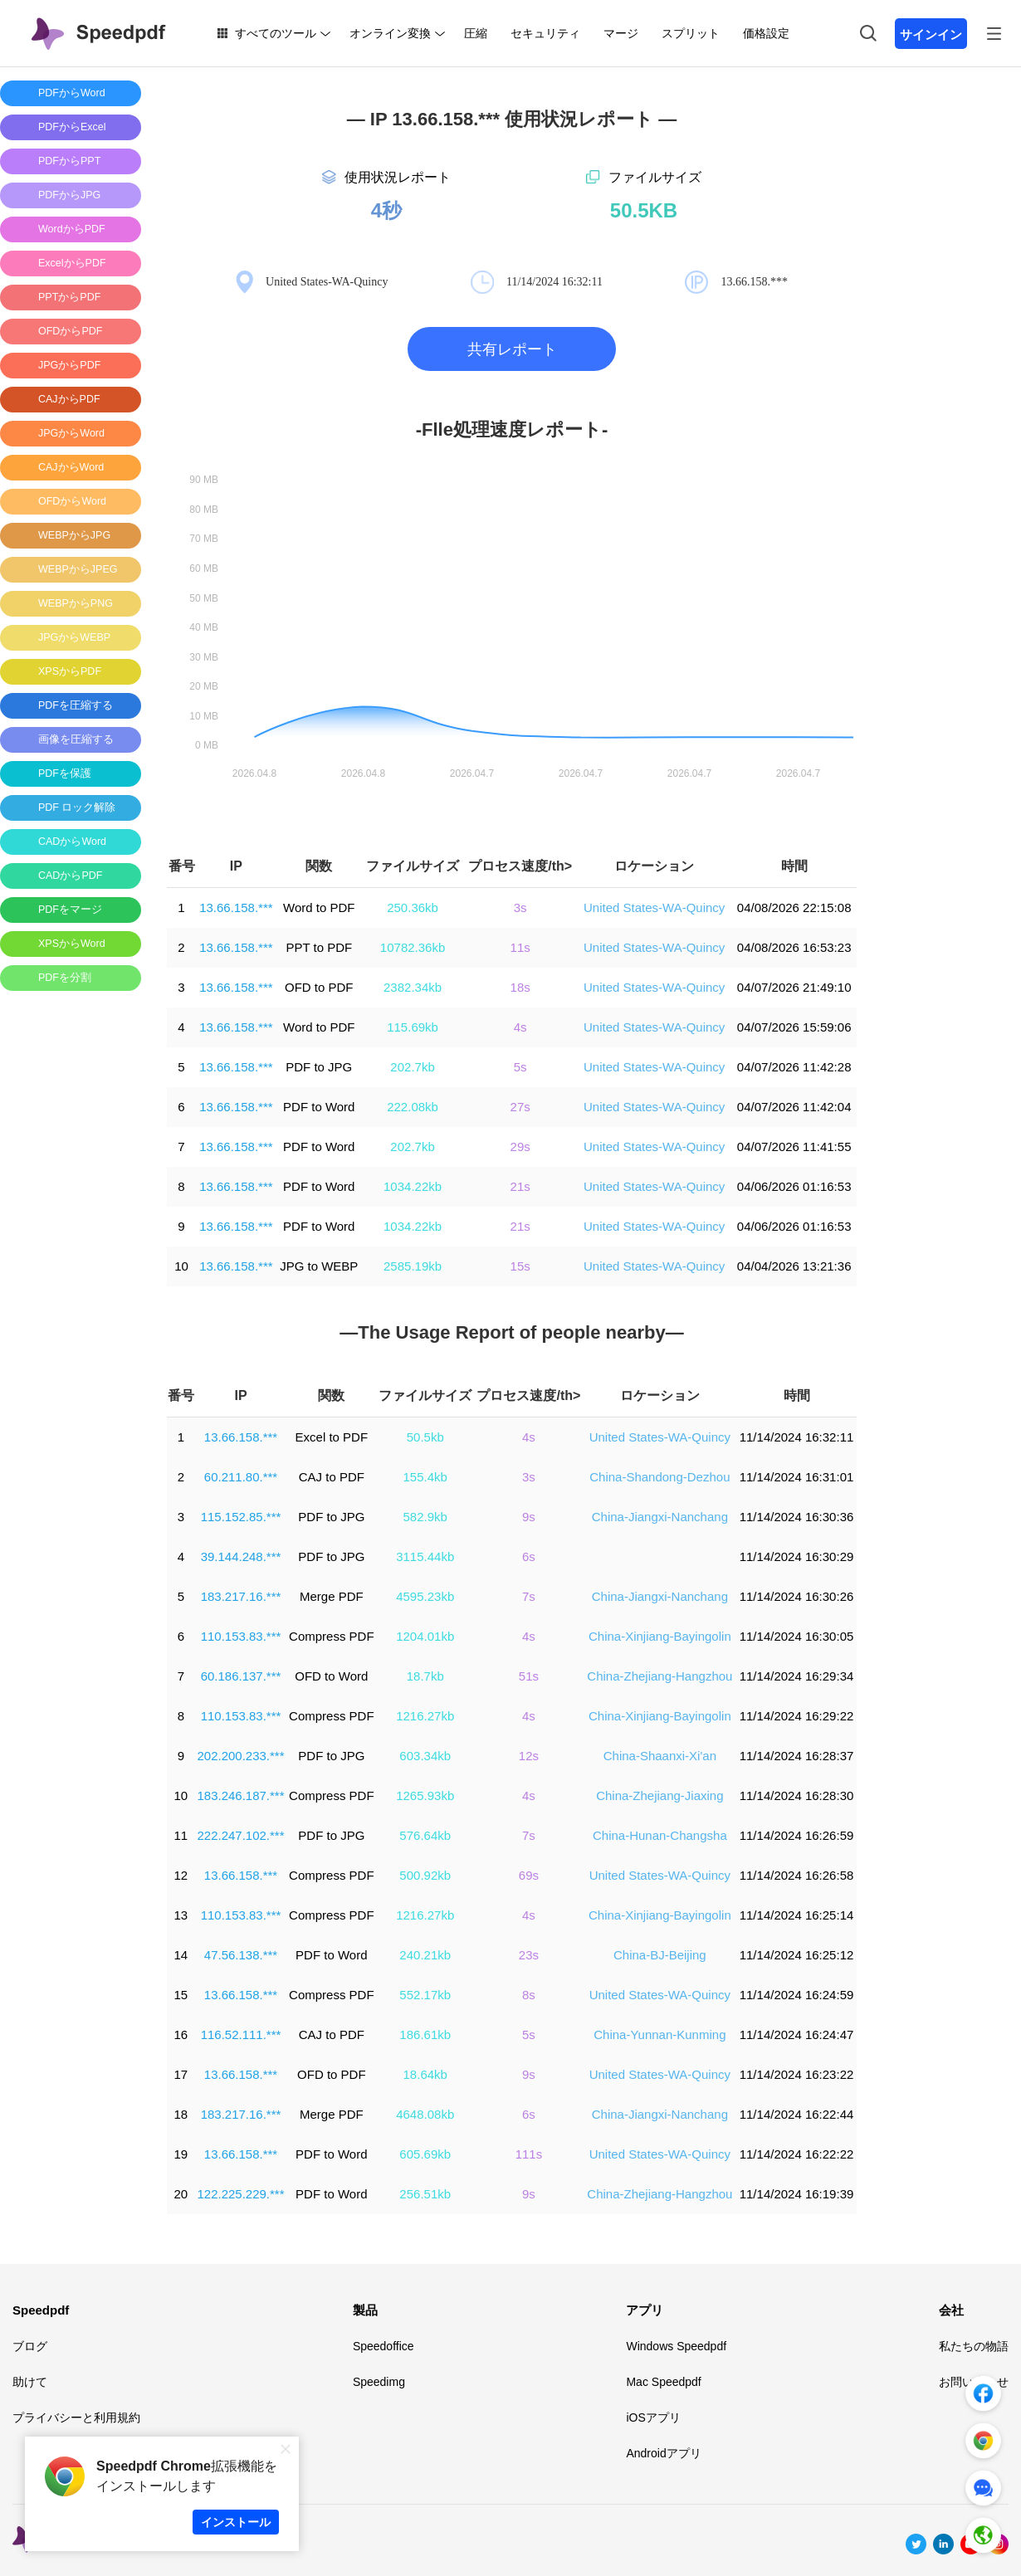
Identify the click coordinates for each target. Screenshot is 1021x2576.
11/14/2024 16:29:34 (797, 1676)
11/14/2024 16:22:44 (797, 2114)
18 (181, 2114)
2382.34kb (412, 987)
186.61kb (425, 2034)
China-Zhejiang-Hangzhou (659, 1676)
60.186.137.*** (241, 1676)
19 (181, 2154)
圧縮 (475, 33)
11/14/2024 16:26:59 (797, 1835)
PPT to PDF (319, 947)
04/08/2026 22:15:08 (794, 907)
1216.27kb (425, 1716)
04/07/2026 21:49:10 (794, 987)
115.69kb (412, 1027)
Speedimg (379, 2381)
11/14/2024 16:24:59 (797, 1995)
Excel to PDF (332, 1437)
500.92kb (425, 1875)
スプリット (691, 33)
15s (520, 1266)
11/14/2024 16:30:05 (797, 1636)
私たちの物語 (974, 2346)
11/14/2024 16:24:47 (797, 2034)
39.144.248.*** (241, 1556)
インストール (236, 2522)
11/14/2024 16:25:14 (797, 1915)
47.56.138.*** (240, 1955)
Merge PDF (332, 1596)
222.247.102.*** (240, 1835)
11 (181, 1835)
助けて (29, 2381)
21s (520, 1186)
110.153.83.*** (241, 1636)
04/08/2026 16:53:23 (794, 947)
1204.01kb (425, 1636)
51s (529, 1676)
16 (181, 2034)
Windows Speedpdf (676, 2346)
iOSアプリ (653, 2417)
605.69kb (425, 2154)
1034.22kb (412, 1186)
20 (181, 2194)
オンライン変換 (390, 33)
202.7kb (412, 1067)
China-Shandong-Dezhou (659, 1477)
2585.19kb (412, 1266)
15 (181, 1995)
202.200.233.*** (240, 1756)
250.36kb (412, 907)
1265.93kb (425, 1795)
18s (520, 987)
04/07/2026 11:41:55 (794, 1146)
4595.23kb (425, 1596)
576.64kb (425, 1835)
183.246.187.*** (240, 1795)
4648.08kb (425, 2114)
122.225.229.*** (240, 2194)
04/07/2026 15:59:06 (794, 1027)
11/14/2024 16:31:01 (797, 1477)
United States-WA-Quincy (654, 907)
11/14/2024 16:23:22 (797, 2074)
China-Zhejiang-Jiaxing (659, 1795)
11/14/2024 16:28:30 (797, 1795)
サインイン (931, 34)
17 (181, 2074)
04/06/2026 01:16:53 (794, 1186)
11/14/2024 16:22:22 (797, 2154)
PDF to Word (318, 1107)
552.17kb (425, 1995)
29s (520, 1146)
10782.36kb (412, 947)
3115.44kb (425, 1556)
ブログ (29, 2346)
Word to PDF (318, 907)
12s (529, 1756)
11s (520, 947)
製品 (365, 2310)
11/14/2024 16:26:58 (797, 1875)
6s (528, 1556)
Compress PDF (331, 1636)
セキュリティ (545, 33)
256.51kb (425, 2194)
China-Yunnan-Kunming (659, 2034)
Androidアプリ (663, 2453)
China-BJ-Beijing (659, 1955)
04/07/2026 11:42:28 (794, 1067)
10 (181, 1266)
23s (529, 1955)
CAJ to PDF (331, 1477)
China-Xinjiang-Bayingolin (660, 1636)
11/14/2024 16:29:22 (797, 1716)
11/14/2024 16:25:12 (797, 1955)
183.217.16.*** (241, 1596)
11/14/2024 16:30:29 (797, 1556)
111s (529, 2154)
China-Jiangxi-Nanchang (660, 1517)
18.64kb (425, 2074)
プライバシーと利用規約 (76, 2417)
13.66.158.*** (235, 907)
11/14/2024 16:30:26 (797, 1596)
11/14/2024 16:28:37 (797, 1756)
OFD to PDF (319, 987)
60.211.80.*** (240, 1477)
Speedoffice (383, 2346)
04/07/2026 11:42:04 (794, 1107)
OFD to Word (331, 1676)
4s (520, 1027)
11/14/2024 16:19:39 (797, 2194)
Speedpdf (40, 2310)
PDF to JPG (319, 1067)
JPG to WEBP (319, 1266)
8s (528, 1995)
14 (181, 1955)
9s (528, 1517)
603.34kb (425, 1756)
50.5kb (425, 1437)
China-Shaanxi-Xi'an (659, 1756)
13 (181, 1915)
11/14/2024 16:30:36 (797, 1517)
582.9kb (425, 1517)
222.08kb (412, 1107)
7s (528, 1596)
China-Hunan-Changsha (660, 1835)
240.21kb (425, 1955)
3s (520, 907)
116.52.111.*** (241, 2034)
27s (520, 1107)
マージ (620, 33)
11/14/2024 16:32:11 (797, 1437)
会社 (951, 2310)
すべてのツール (275, 33)
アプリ (644, 2310)
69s (529, 1875)
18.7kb (425, 1676)
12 (181, 1875)
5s (520, 1067)
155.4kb (425, 1477)
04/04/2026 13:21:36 (794, 1266)
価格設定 (766, 33)
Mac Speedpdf (663, 2381)
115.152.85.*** (241, 1517)
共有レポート (512, 349)
